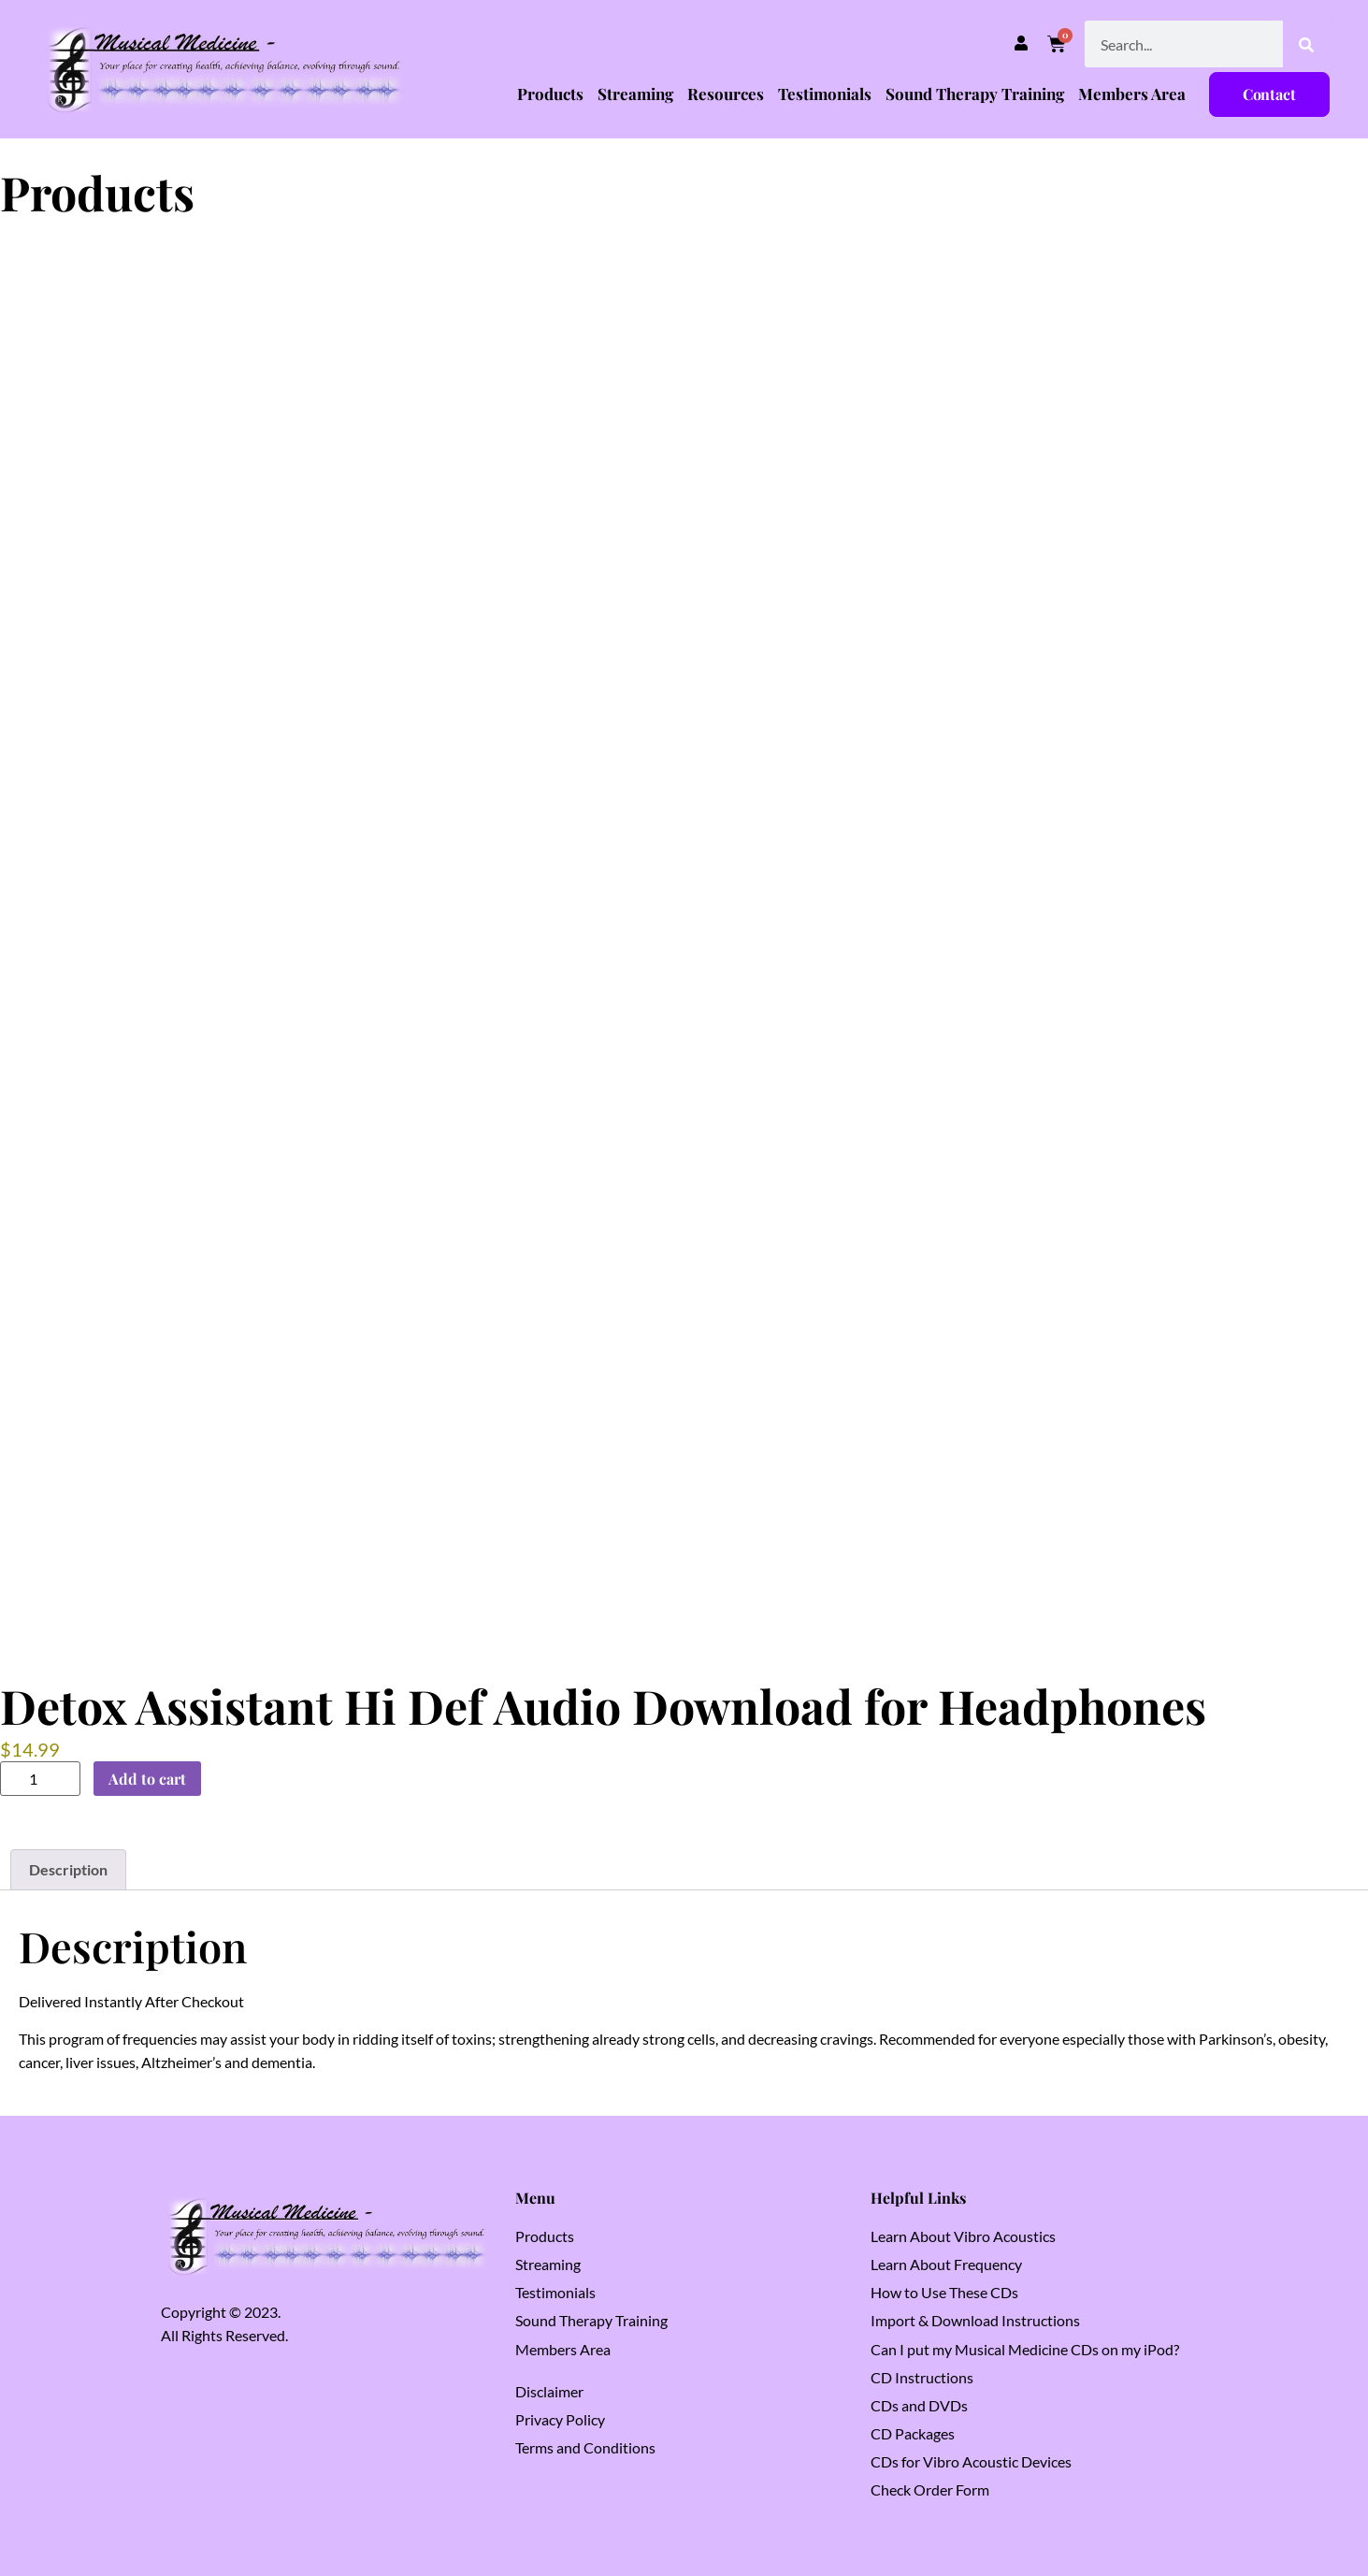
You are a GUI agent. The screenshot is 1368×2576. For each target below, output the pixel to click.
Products (550, 93)
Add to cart (147, 1778)
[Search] (1306, 44)
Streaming (635, 93)
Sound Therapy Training (975, 93)
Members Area (1132, 93)
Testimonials (824, 93)
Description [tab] (68, 1869)
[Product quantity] (40, 1778)
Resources (725, 93)
